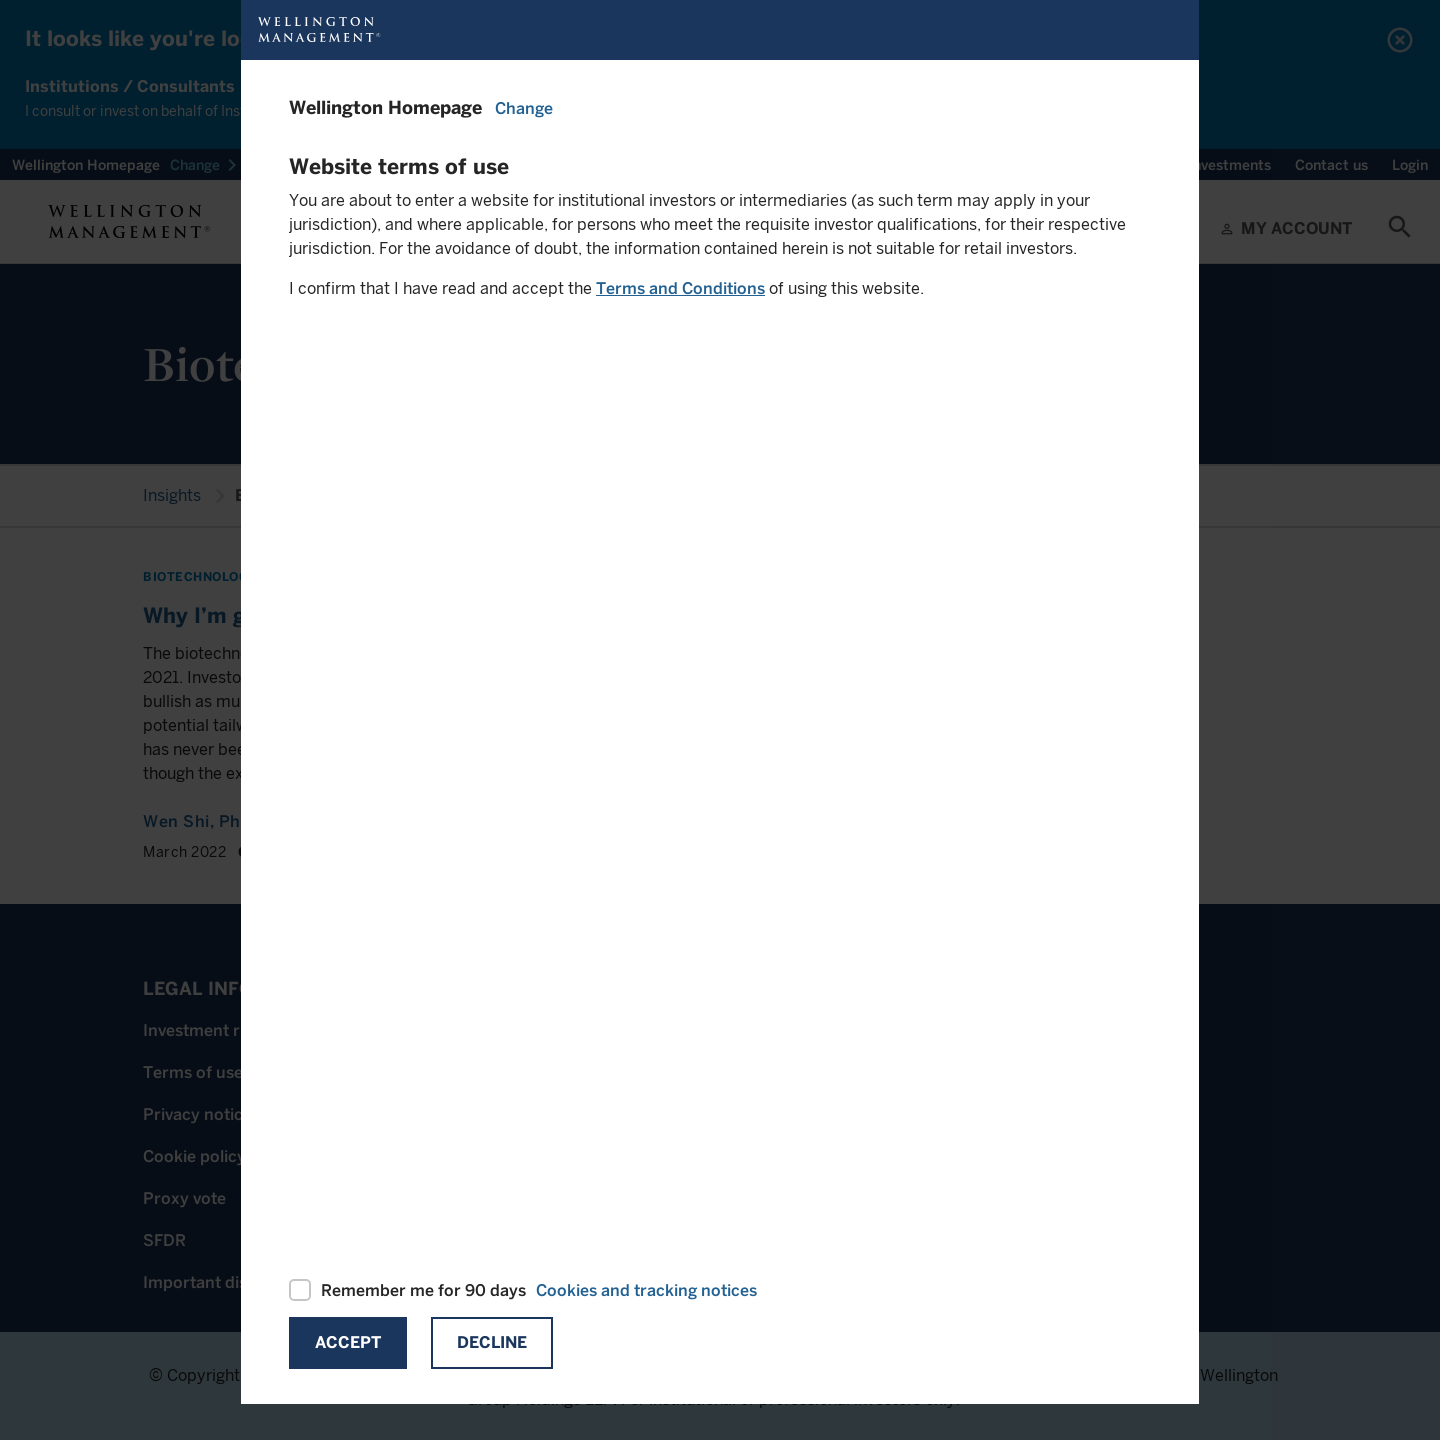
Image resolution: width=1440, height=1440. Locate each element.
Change (524, 108)
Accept (348, 1342)
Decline (492, 1342)
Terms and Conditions (680, 288)
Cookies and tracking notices (646, 1290)
